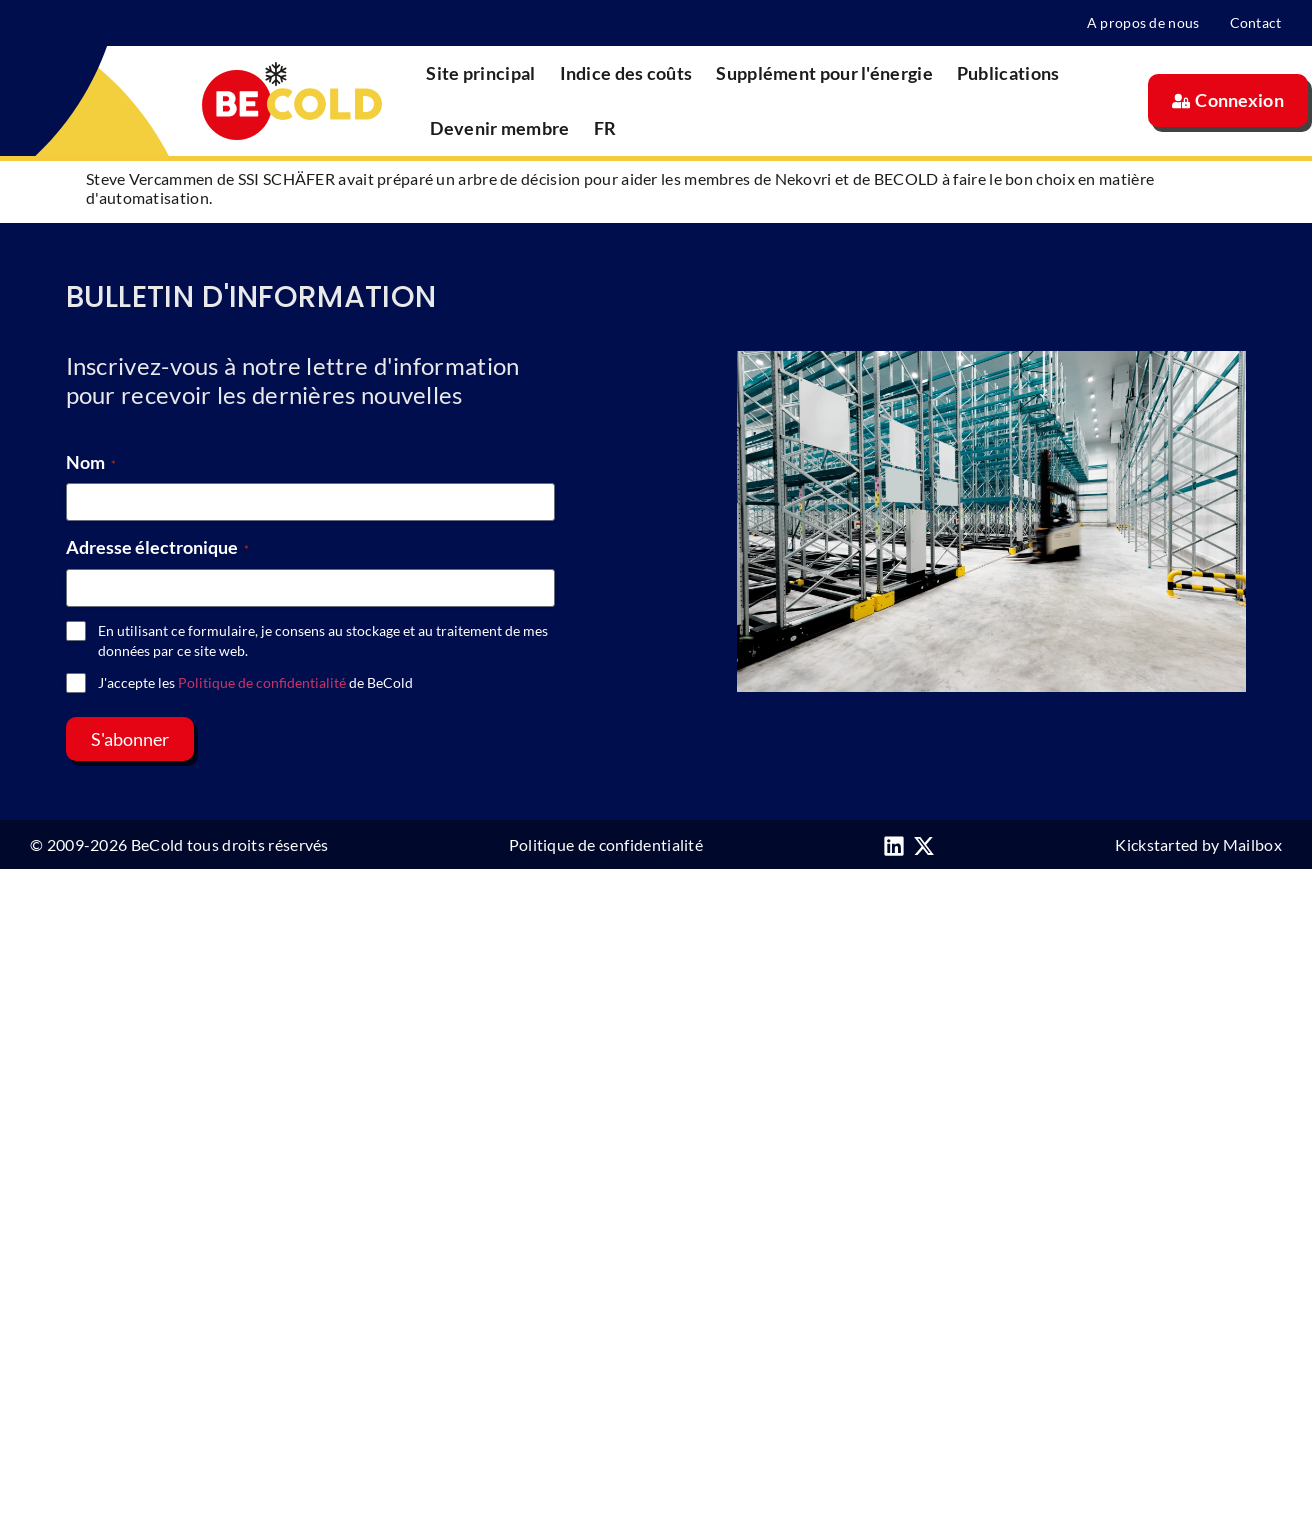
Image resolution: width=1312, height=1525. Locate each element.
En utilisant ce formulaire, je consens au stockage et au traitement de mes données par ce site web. (323, 640)
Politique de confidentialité (262, 682)
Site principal (480, 73)
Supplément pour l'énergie (824, 73)
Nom (91, 462)
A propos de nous (1143, 22)
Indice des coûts (626, 73)
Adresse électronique (157, 547)
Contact (1256, 22)
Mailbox (1252, 844)
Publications (1008, 73)
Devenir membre (499, 128)
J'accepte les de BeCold (255, 682)
